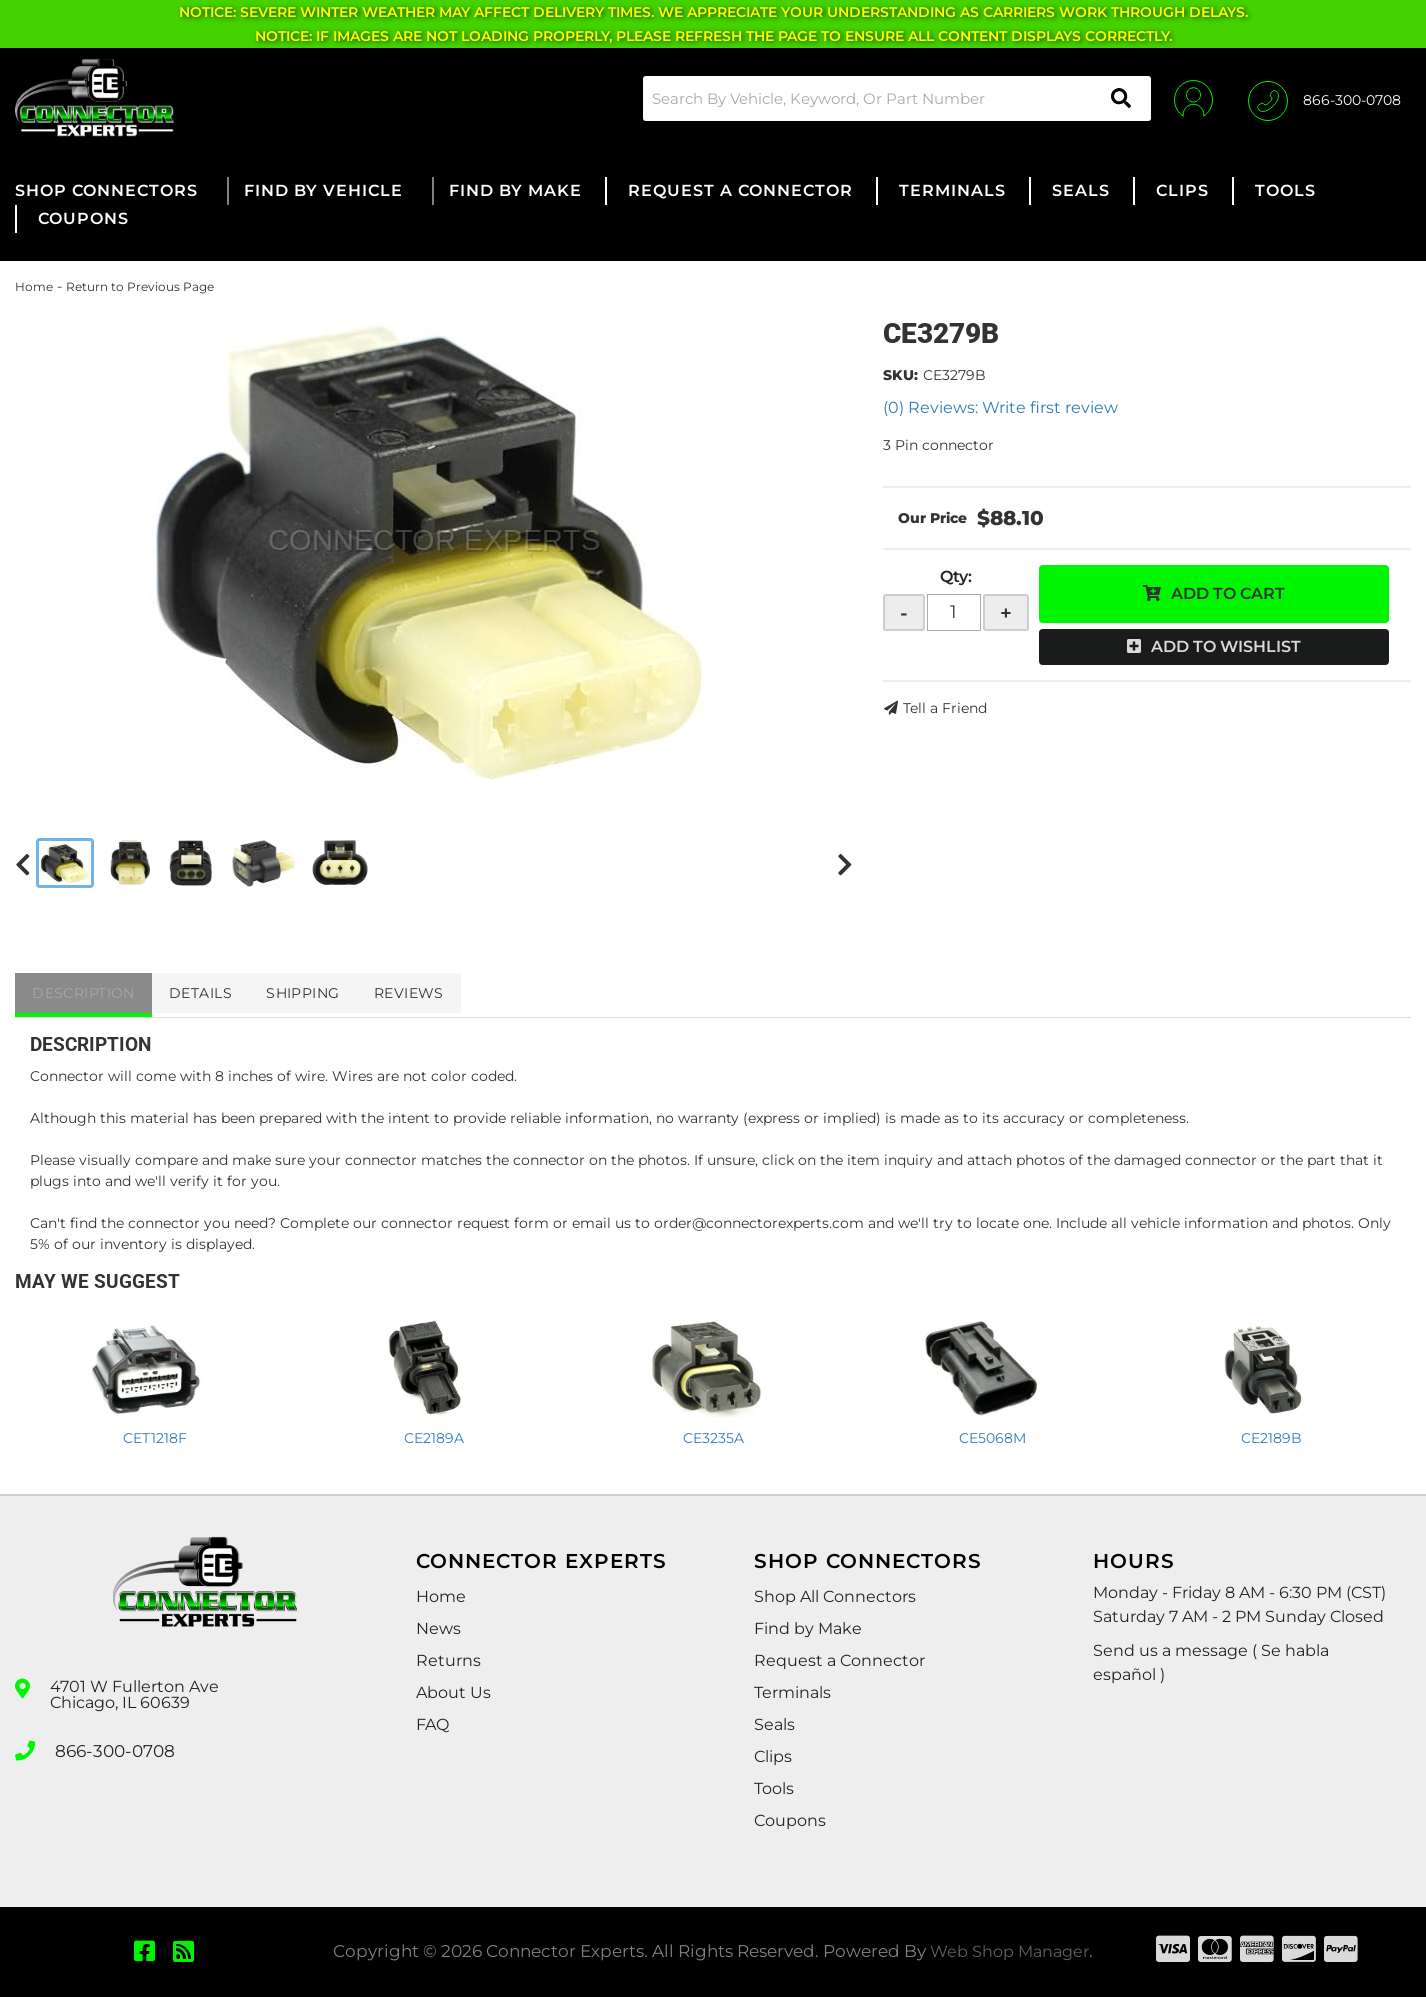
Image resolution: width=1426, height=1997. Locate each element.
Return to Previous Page (140, 286)
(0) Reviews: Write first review (1000, 407)
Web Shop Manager (1010, 1951)
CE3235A (713, 1438)
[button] (890, 98)
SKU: (900, 375)
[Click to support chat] (1324, 98)
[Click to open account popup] (1188, 98)
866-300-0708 (112, 1749)
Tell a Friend (945, 708)
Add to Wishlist (1226, 646)
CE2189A (434, 1438)
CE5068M (992, 1438)
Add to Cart (1228, 593)
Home (34, 286)
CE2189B (1271, 1438)
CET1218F (155, 1438)
